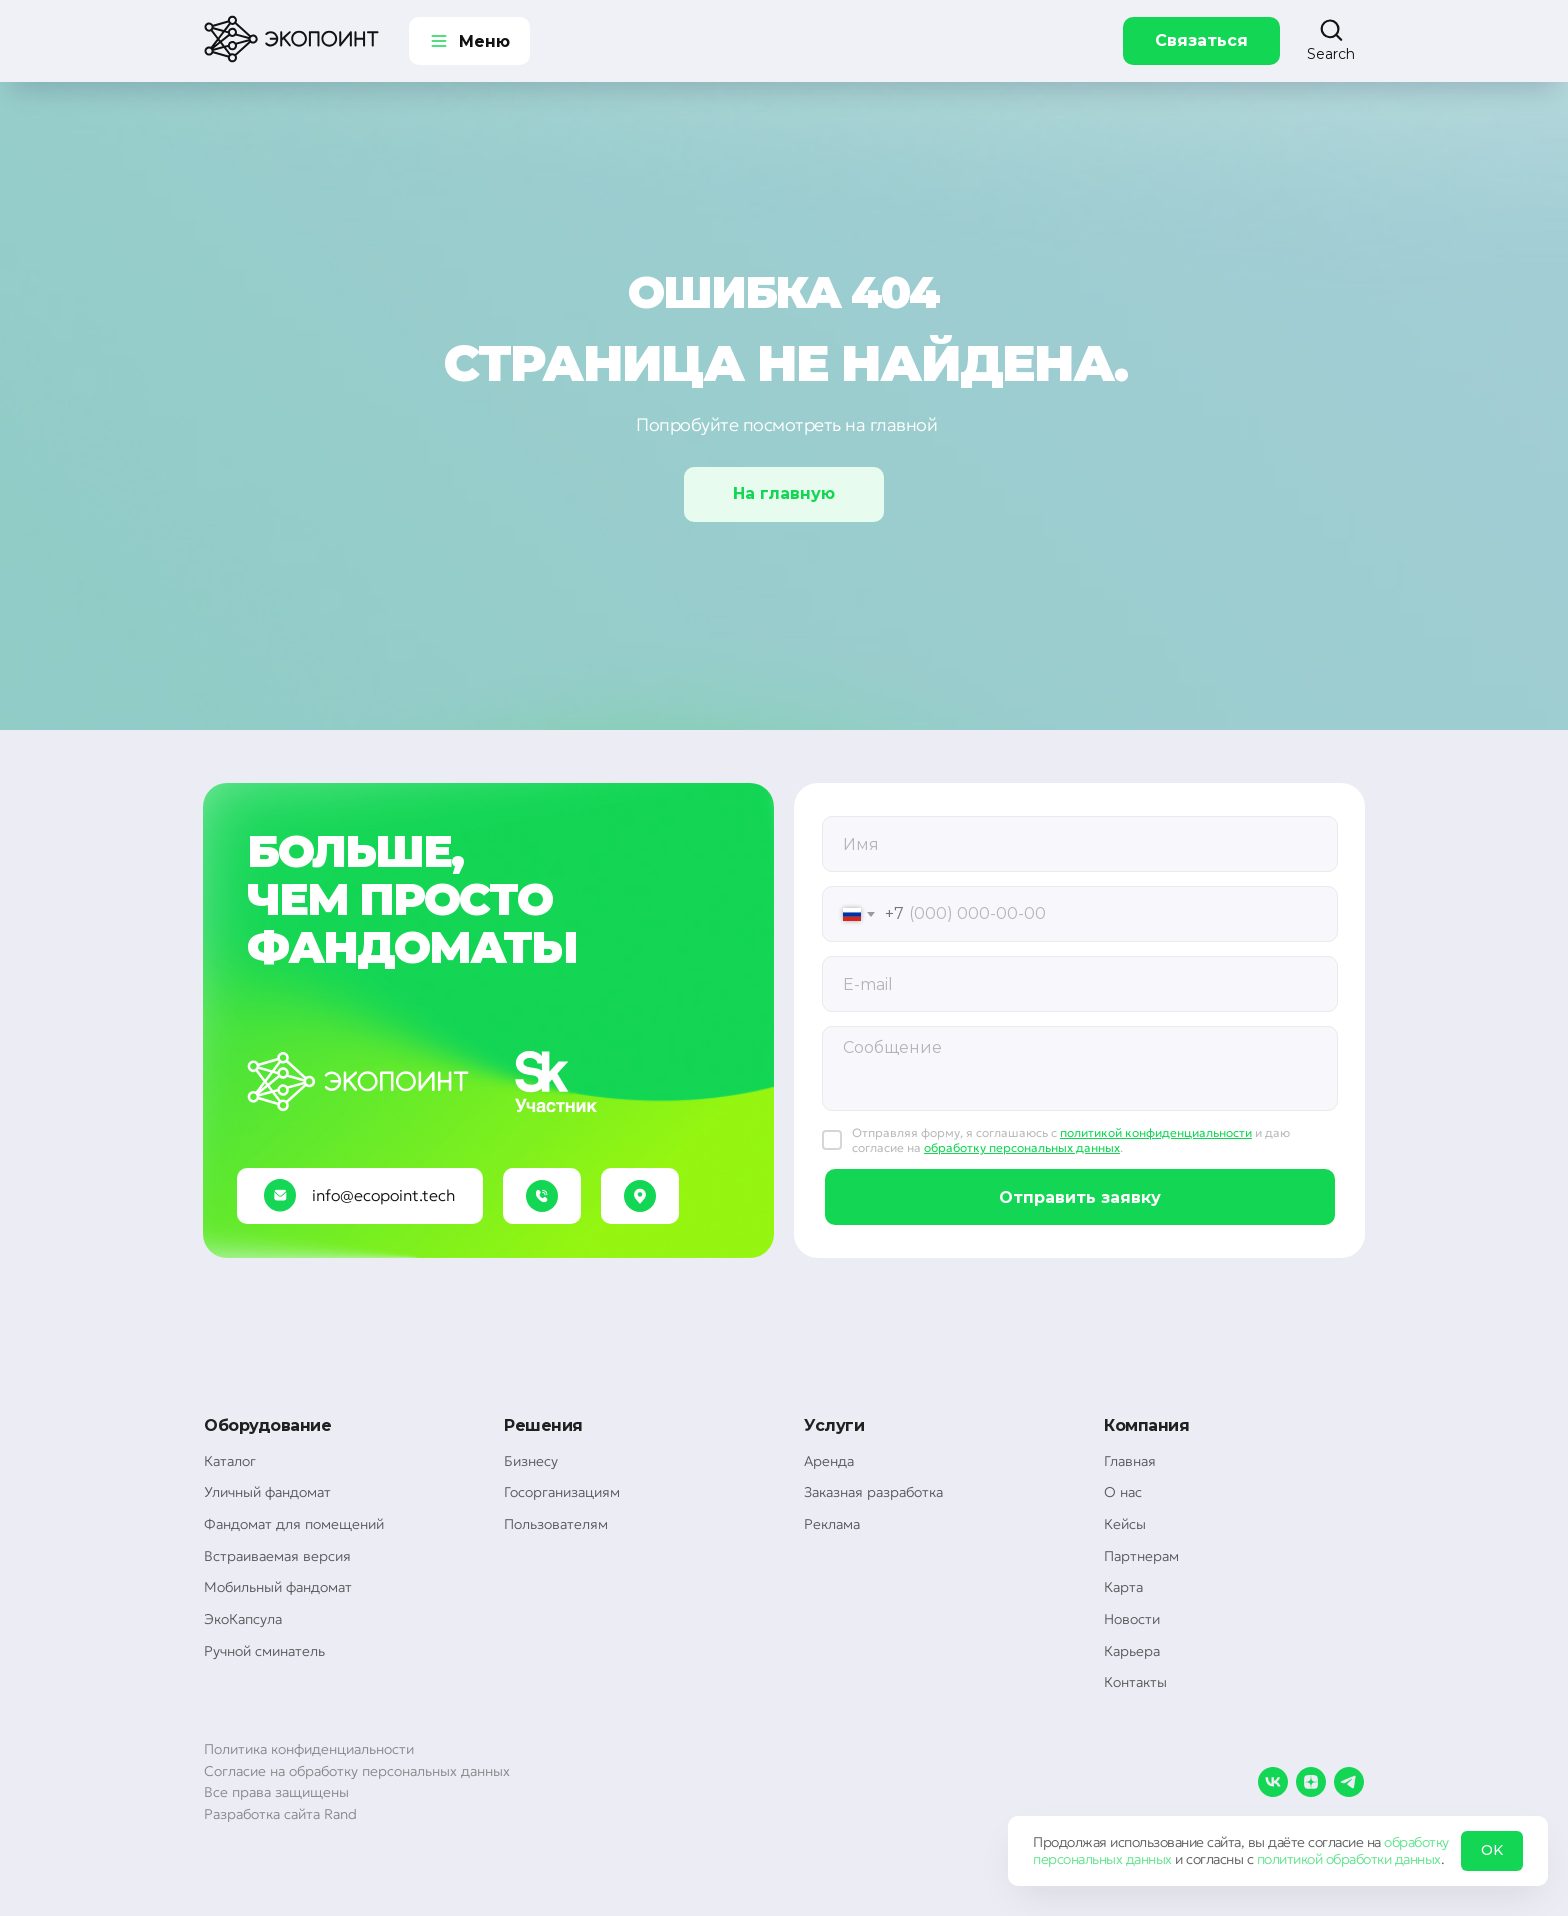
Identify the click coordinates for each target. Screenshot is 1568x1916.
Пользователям (556, 1524)
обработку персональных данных (1022, 1147)
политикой (1290, 1859)
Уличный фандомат (267, 1492)
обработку (1416, 1842)
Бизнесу (531, 1461)
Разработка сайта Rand (280, 1814)
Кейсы (1125, 1524)
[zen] (1311, 1782)
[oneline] (1080, 844)
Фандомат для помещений (294, 1524)
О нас (1123, 1492)
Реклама (832, 1524)
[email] (1080, 984)
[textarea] (1080, 1068)
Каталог (230, 1461)
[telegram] (1349, 1782)
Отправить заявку (1080, 1197)
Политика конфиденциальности (309, 1749)
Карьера (1132, 1651)
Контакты (1135, 1682)
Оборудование (267, 1425)
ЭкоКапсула (243, 1619)
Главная (1130, 1461)
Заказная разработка (873, 1492)
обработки (1359, 1859)
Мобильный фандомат (278, 1587)
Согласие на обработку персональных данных (357, 1771)
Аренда (829, 1461)
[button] (1331, 40)
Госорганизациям (562, 1492)
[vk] (1273, 1782)
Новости (1132, 1619)
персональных (1077, 1859)
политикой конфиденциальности (1156, 1132)
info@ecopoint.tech (383, 1195)
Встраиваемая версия (277, 1556)
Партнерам (1141, 1556)
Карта (1123, 1587)
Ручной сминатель (264, 1651)
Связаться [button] (1201, 40)
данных (1149, 1859)
